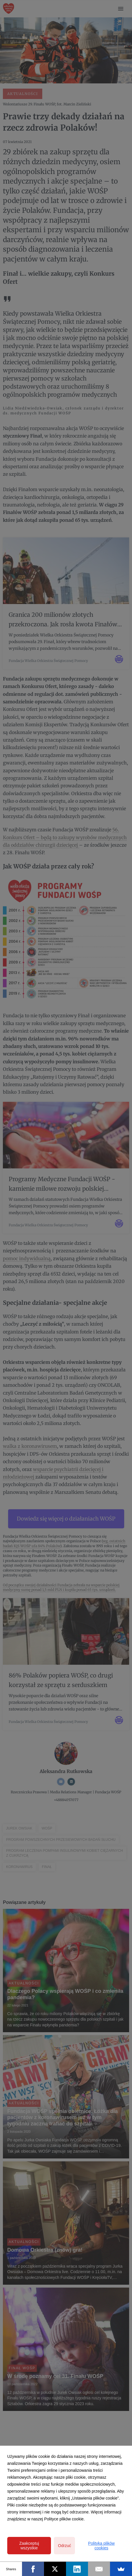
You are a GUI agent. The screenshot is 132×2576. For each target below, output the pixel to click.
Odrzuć (64, 2545)
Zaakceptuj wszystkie (29, 2545)
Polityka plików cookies (101, 2545)
